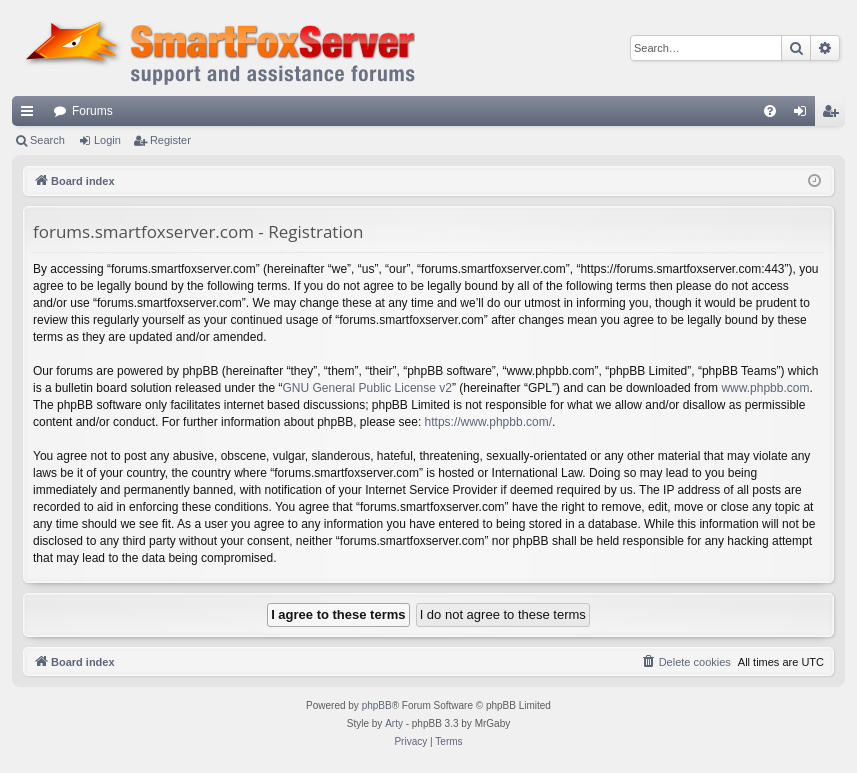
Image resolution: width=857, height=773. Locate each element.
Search (47, 140)
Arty (394, 723)
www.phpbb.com (765, 388)
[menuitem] (770, 111)
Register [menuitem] (834, 115)
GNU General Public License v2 (367, 388)
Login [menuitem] (804, 115)
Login (107, 140)
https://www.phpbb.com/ (488, 422)
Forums (92, 111)
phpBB (377, 705)
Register (170, 140)
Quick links (31, 115)
